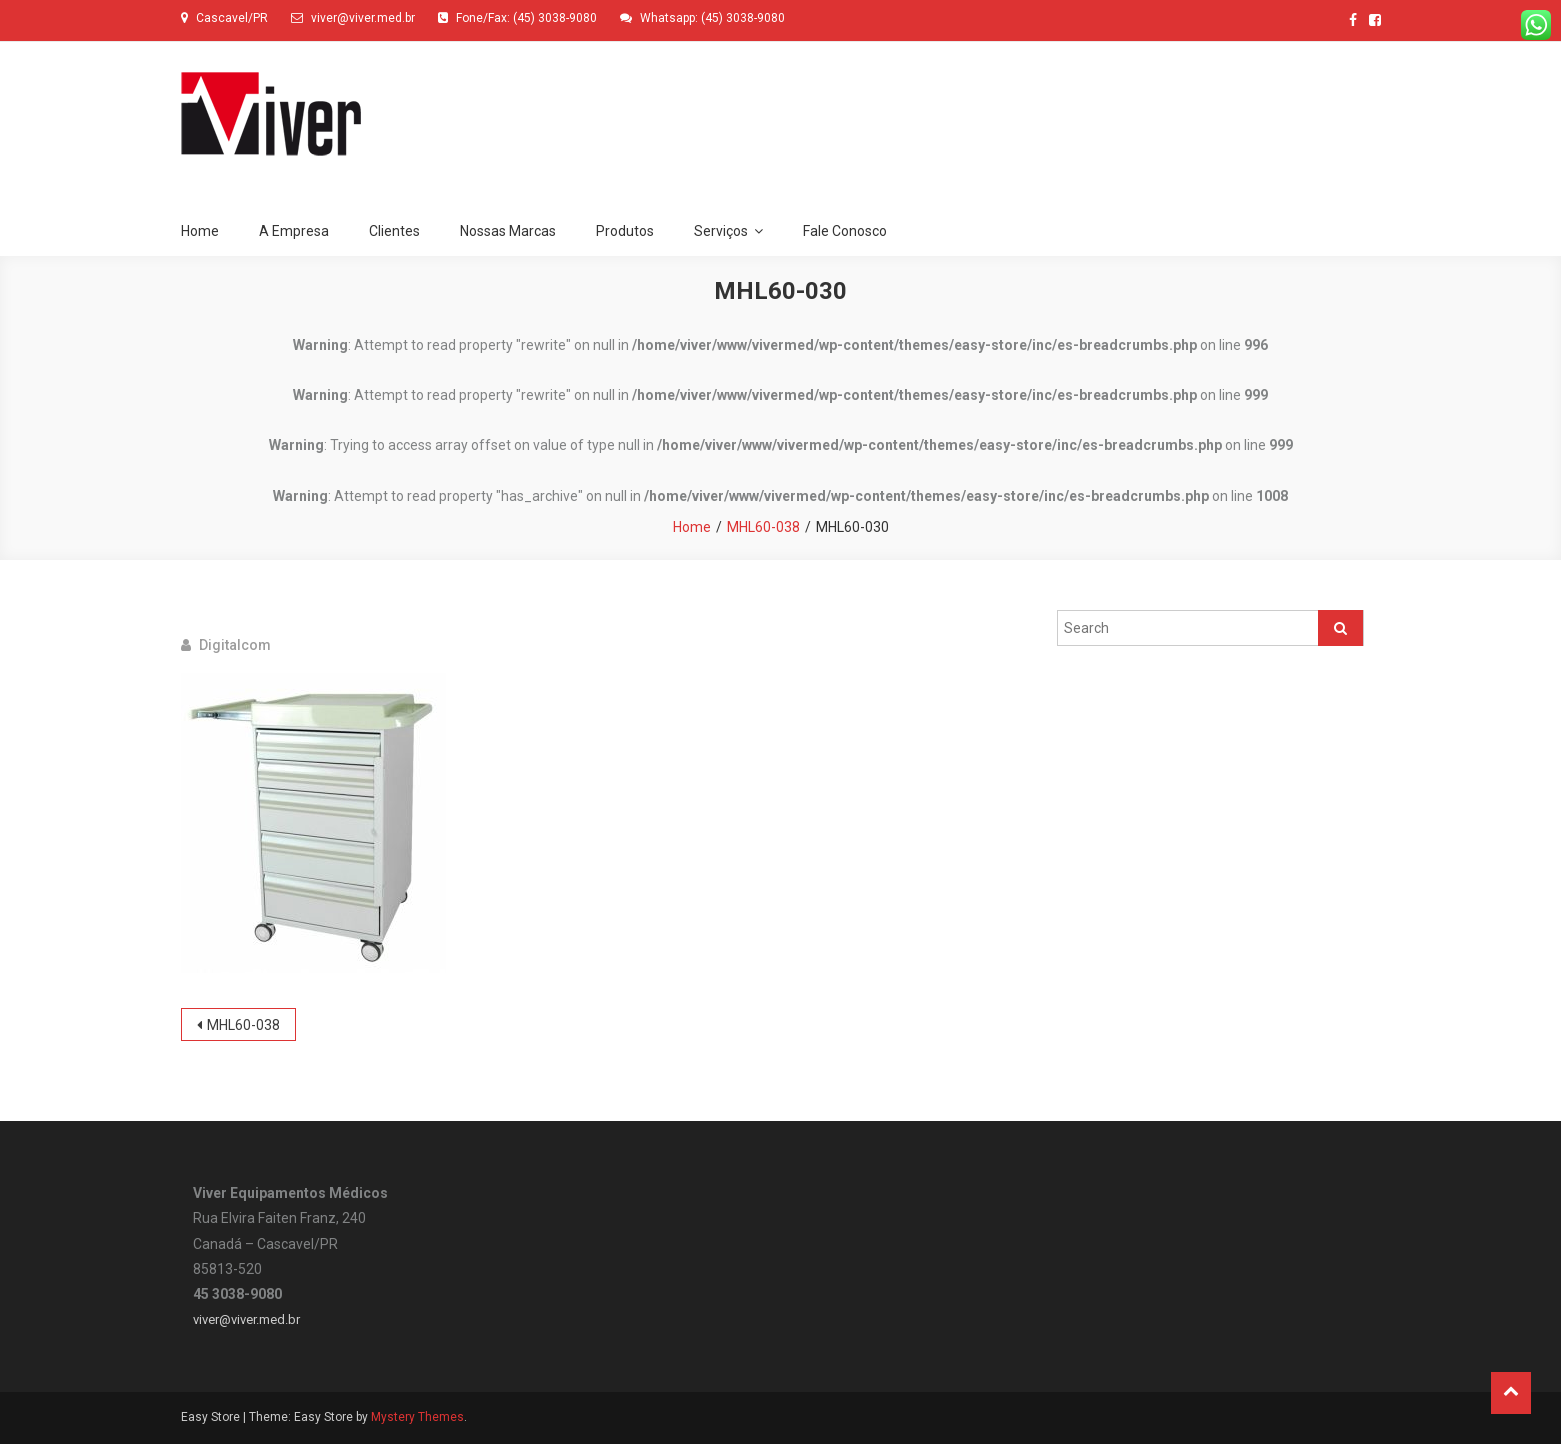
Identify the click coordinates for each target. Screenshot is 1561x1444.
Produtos (625, 231)
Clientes (394, 231)
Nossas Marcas (508, 231)
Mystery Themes (417, 1417)
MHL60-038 (243, 1025)
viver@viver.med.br (246, 1319)
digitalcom (235, 645)
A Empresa (294, 231)
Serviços (721, 231)
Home (200, 231)
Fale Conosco (845, 231)
